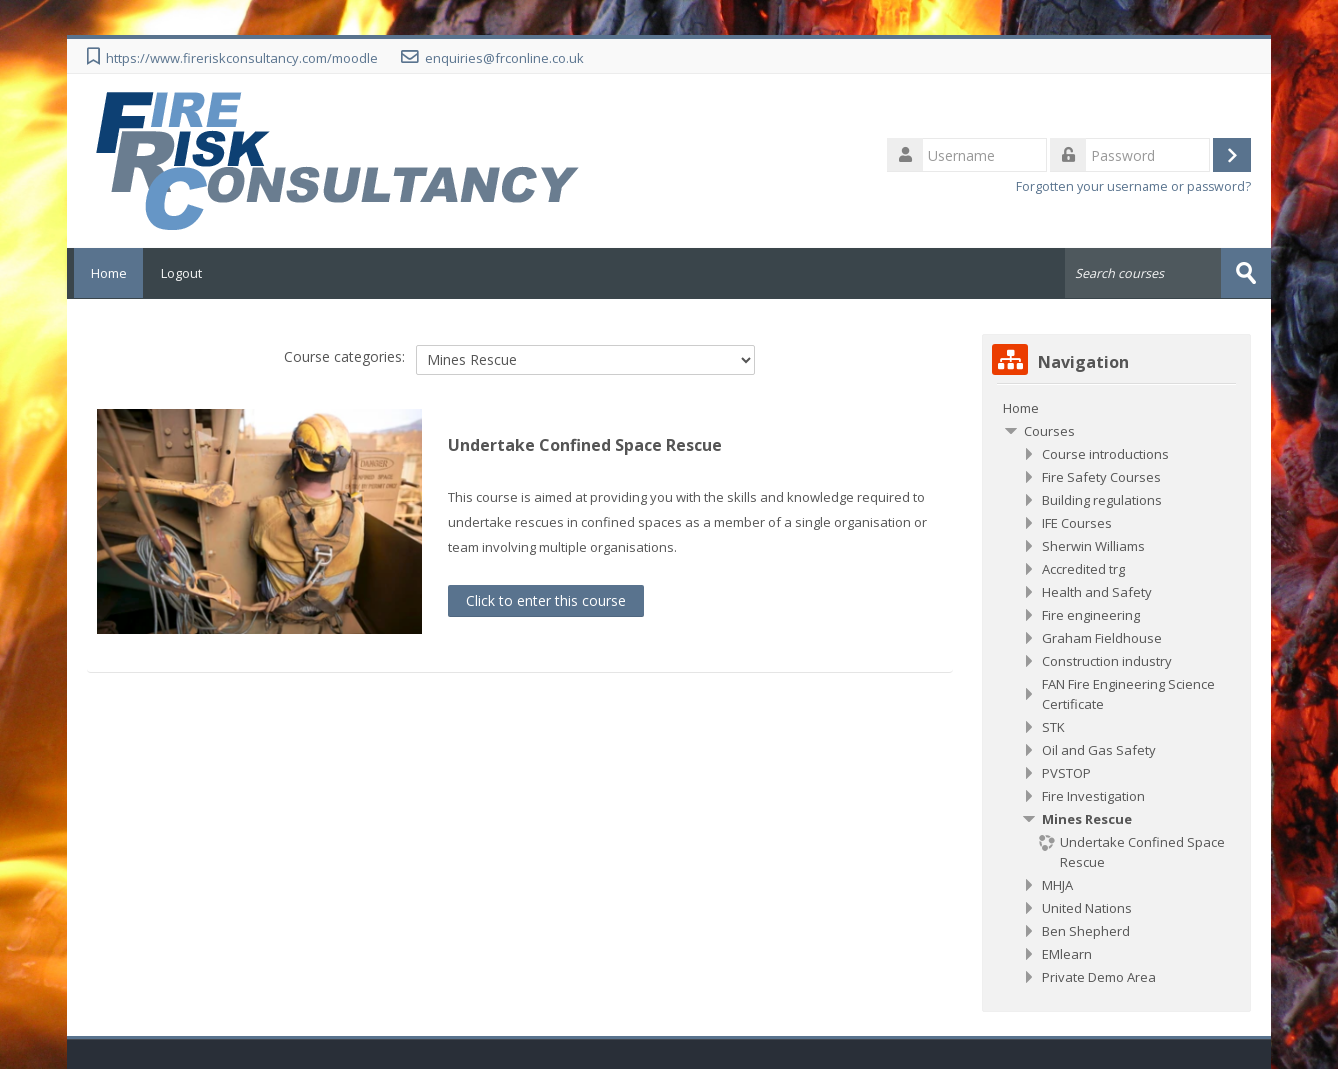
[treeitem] (1116, 407)
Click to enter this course (546, 599)
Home (105, 273)
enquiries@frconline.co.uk (504, 58)
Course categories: (344, 356)
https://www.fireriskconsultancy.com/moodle (242, 58)
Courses (1049, 430)
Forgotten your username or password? (1133, 186)
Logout (181, 273)
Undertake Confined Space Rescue (585, 445)
